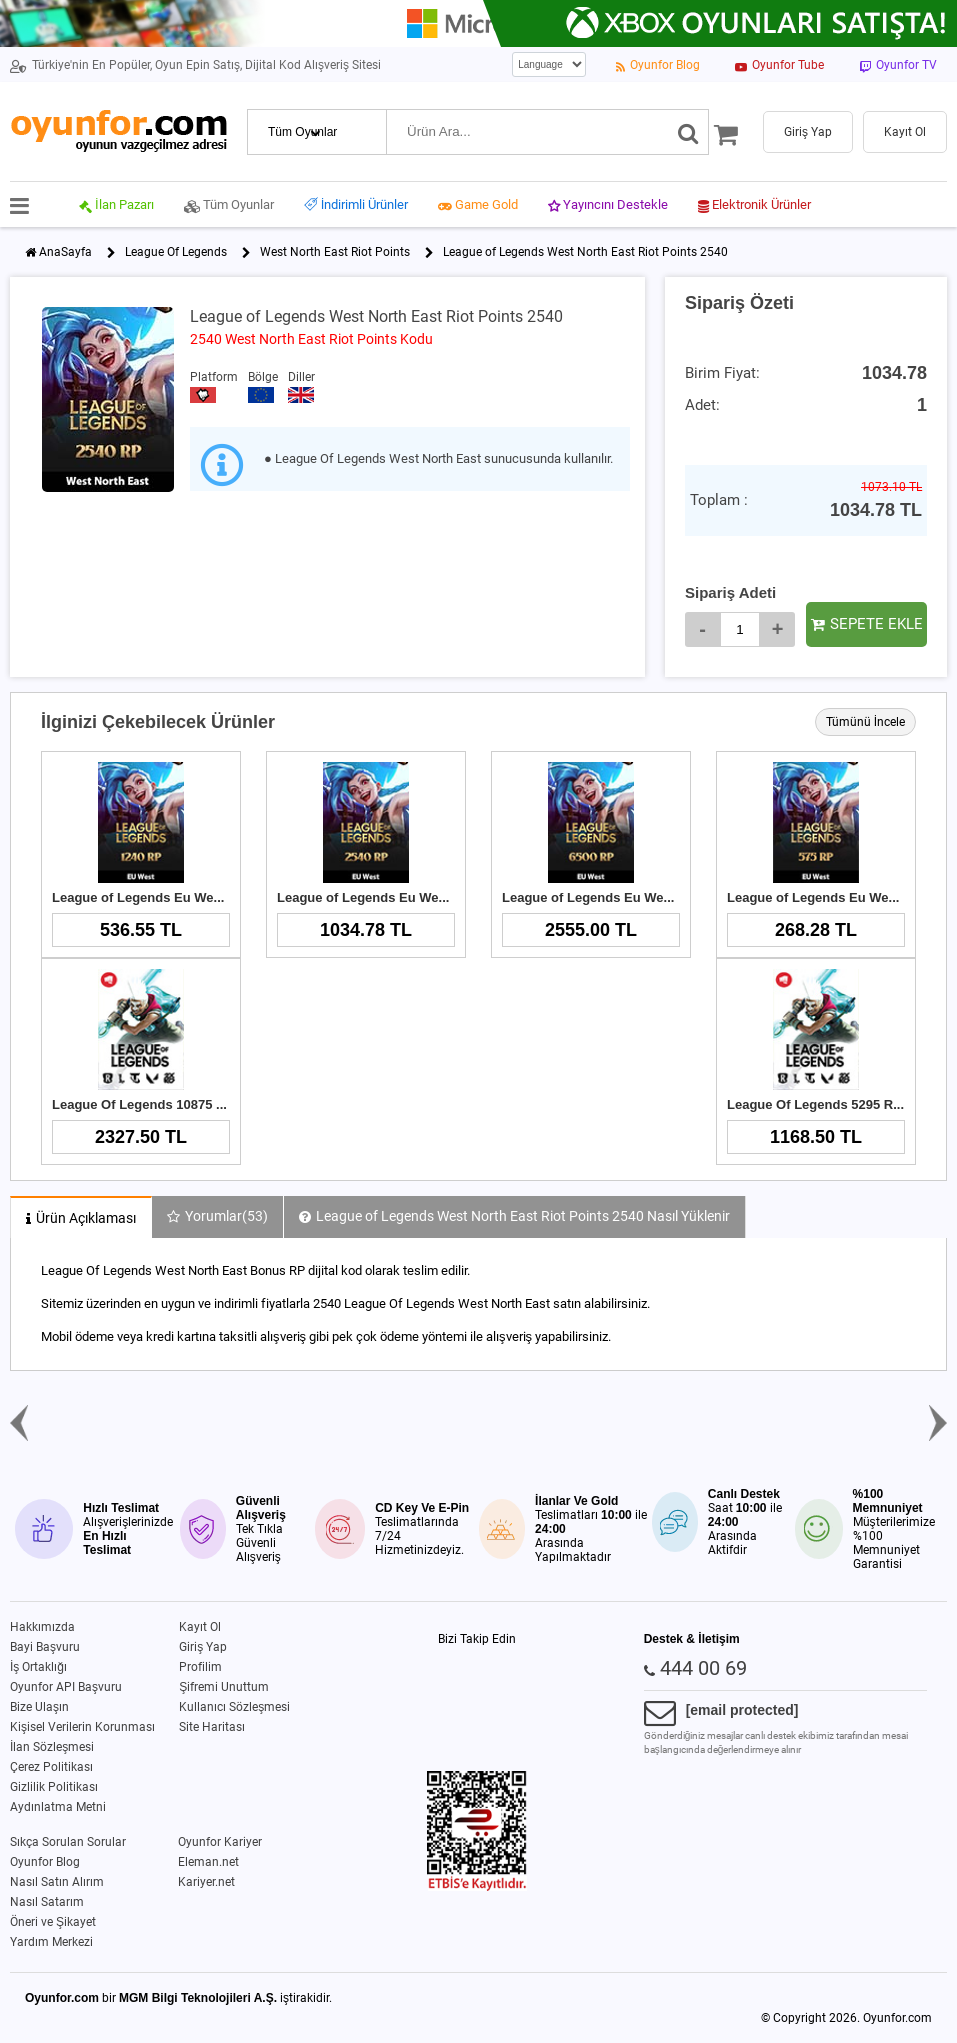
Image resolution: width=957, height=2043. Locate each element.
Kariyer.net (206, 1882)
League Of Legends (176, 252)
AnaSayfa (65, 252)
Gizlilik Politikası (54, 1787)
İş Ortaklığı (38, 1667)
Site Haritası (212, 1727)
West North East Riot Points (335, 252)
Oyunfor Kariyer (220, 1842)
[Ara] (688, 132)
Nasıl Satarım (47, 1902)
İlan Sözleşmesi (52, 1747)
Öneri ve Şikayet (53, 1922)
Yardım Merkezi (51, 1942)
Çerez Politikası (51, 1767)
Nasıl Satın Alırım (57, 1882)
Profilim (200, 1667)
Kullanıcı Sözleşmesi (234, 1707)
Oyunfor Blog (45, 1862)
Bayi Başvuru (45, 1647)
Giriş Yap (203, 1647)
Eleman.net (208, 1862)
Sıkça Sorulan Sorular (68, 1842)
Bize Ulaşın (39, 1707)
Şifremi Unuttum (224, 1687)
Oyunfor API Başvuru (66, 1687)
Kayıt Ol (200, 1627)
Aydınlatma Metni (58, 1807)
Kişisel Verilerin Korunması (82, 1727)
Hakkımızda (42, 1627)
